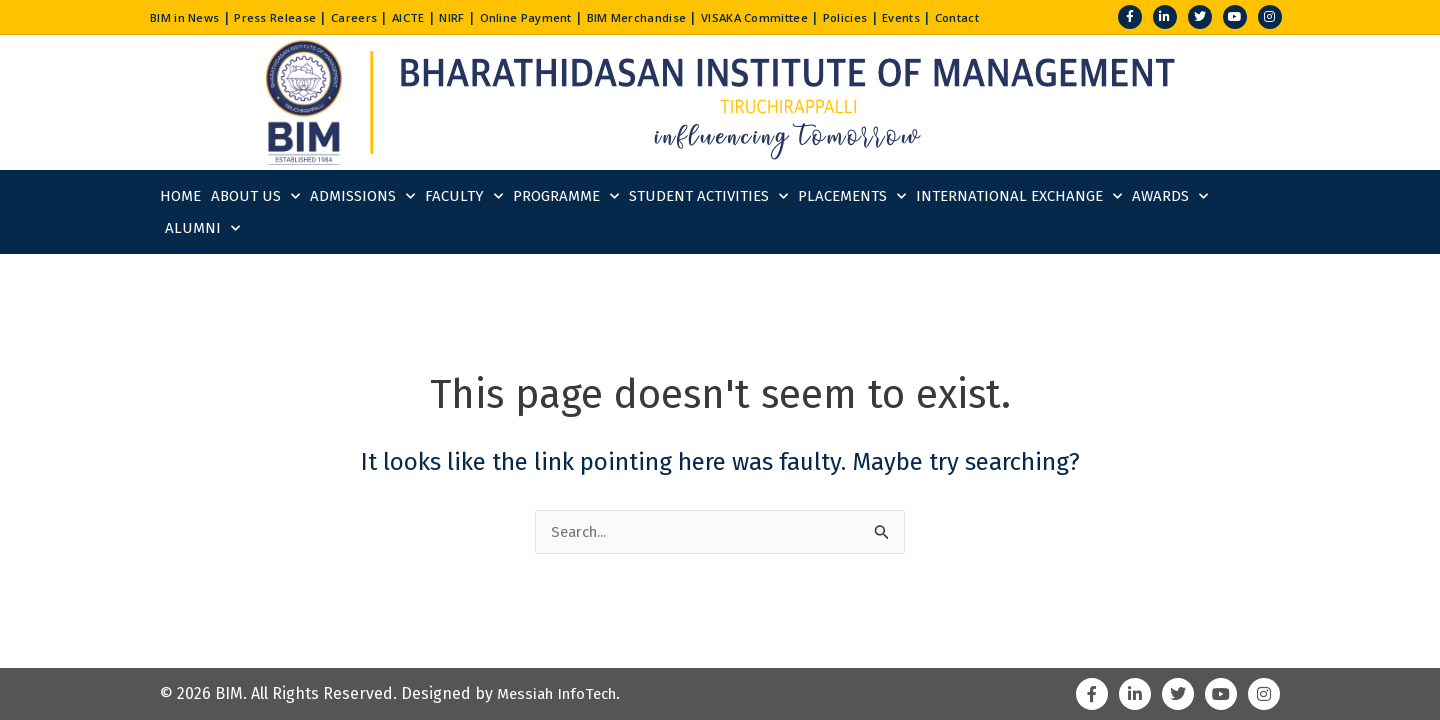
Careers (377, 17)
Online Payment (569, 17)
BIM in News (190, 17)
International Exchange (1019, 196)
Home (180, 196)
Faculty (464, 196)
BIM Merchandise (695, 17)
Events (993, 17)
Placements (852, 196)
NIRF (486, 17)
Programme (566, 196)
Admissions (362, 196)
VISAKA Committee (829, 17)
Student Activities (708, 196)
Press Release (290, 17)
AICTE (437, 17)
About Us (255, 196)
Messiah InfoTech (562, 693)
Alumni (202, 228)
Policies (931, 17)
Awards (1170, 196)
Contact (1055, 17)
